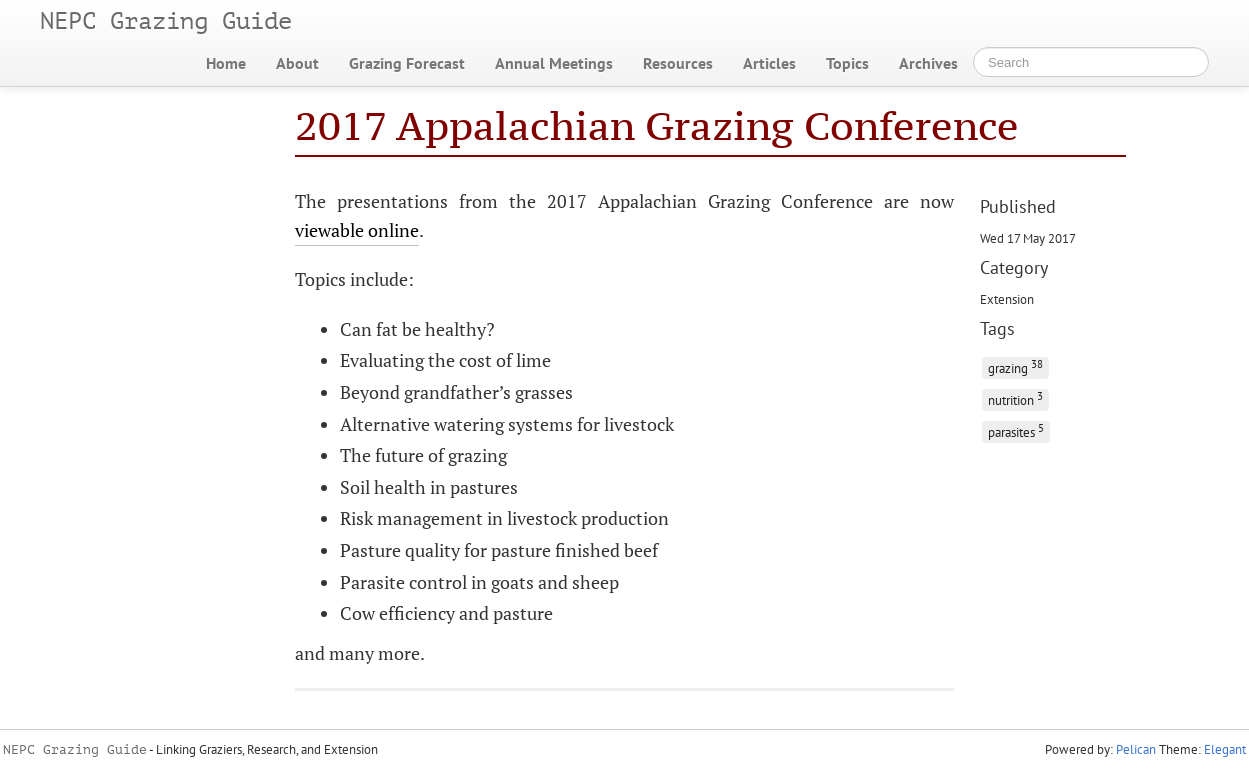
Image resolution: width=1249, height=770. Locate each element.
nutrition (1015, 398)
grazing (1015, 366)
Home (226, 63)
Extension (1007, 299)
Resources (678, 63)
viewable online (357, 230)
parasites (1016, 430)
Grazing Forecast (407, 63)
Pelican (1136, 749)
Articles (769, 63)
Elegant (1225, 749)
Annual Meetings (554, 63)
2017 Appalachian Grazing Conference (657, 125)
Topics (847, 63)
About (297, 63)
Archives (928, 63)
